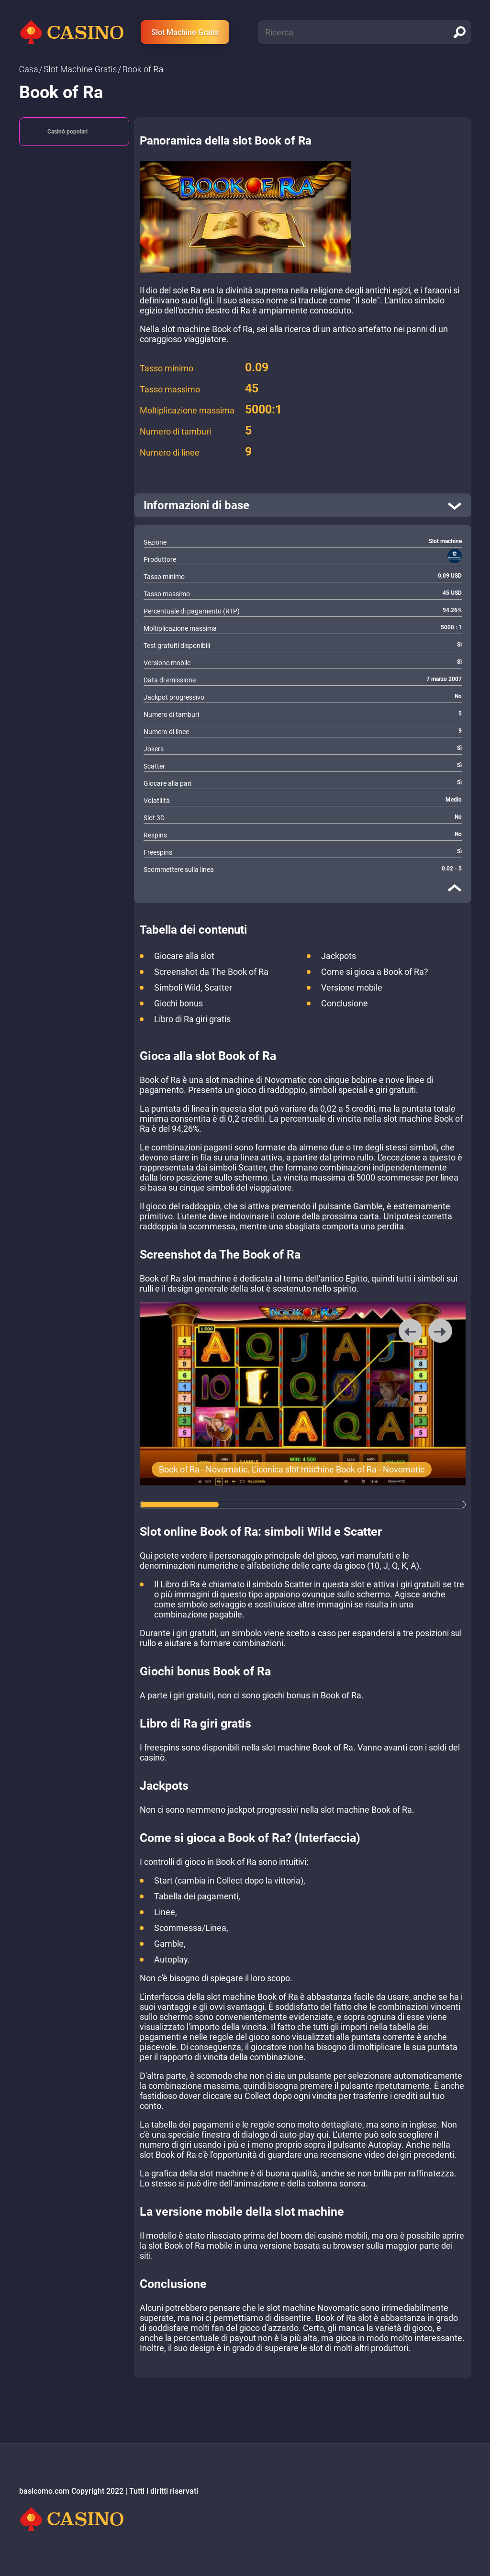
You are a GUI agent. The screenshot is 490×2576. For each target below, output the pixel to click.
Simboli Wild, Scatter (193, 987)
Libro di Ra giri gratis (192, 1019)
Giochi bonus (178, 1003)
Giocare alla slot (184, 956)
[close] (454, 888)
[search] (459, 32)
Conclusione (344, 1003)
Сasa (28, 69)
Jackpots (338, 956)
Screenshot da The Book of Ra (211, 972)
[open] (302, 505)
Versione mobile (351, 987)
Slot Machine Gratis (185, 32)
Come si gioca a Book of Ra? (374, 972)
